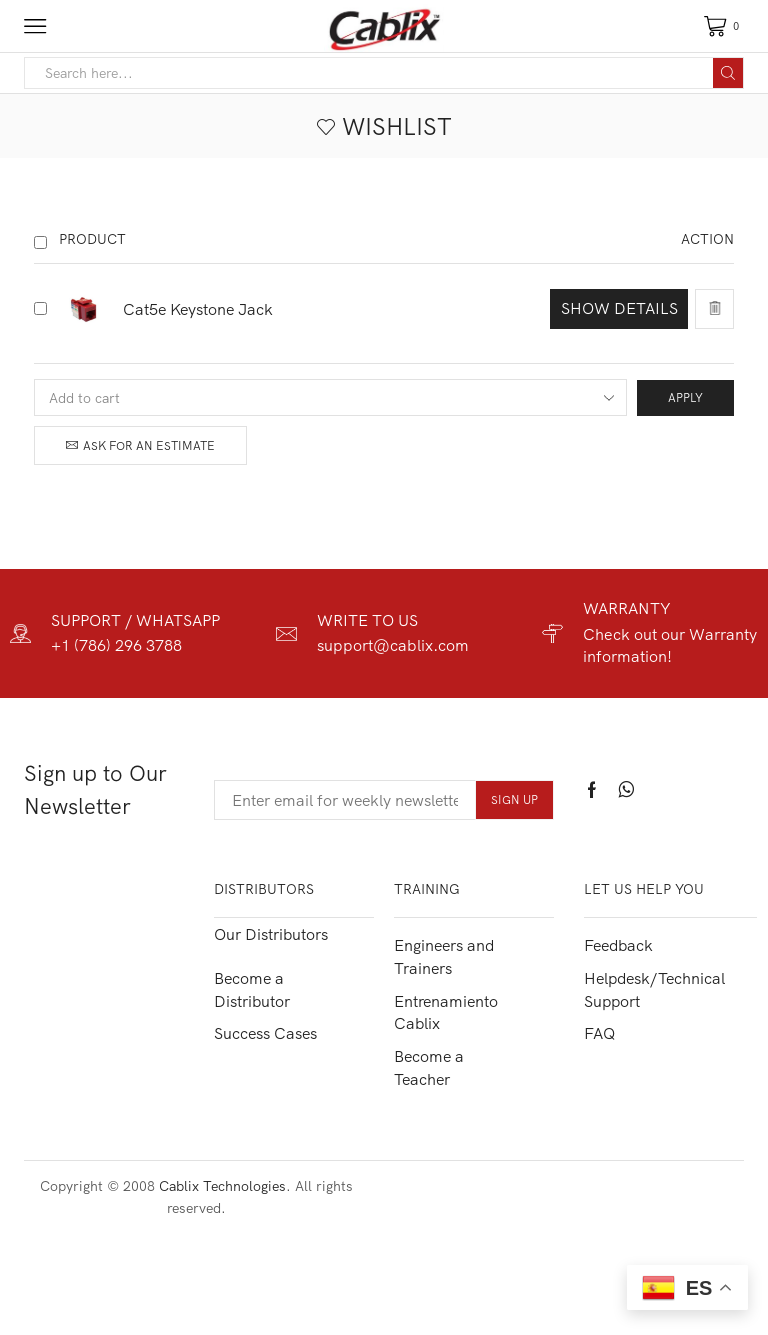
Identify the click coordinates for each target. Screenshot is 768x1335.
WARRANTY (627, 608)
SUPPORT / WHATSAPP (135, 620)
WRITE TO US (367, 620)
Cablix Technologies (222, 1186)
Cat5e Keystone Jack (198, 309)
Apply (685, 397)
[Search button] (728, 73)
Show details (619, 308)
